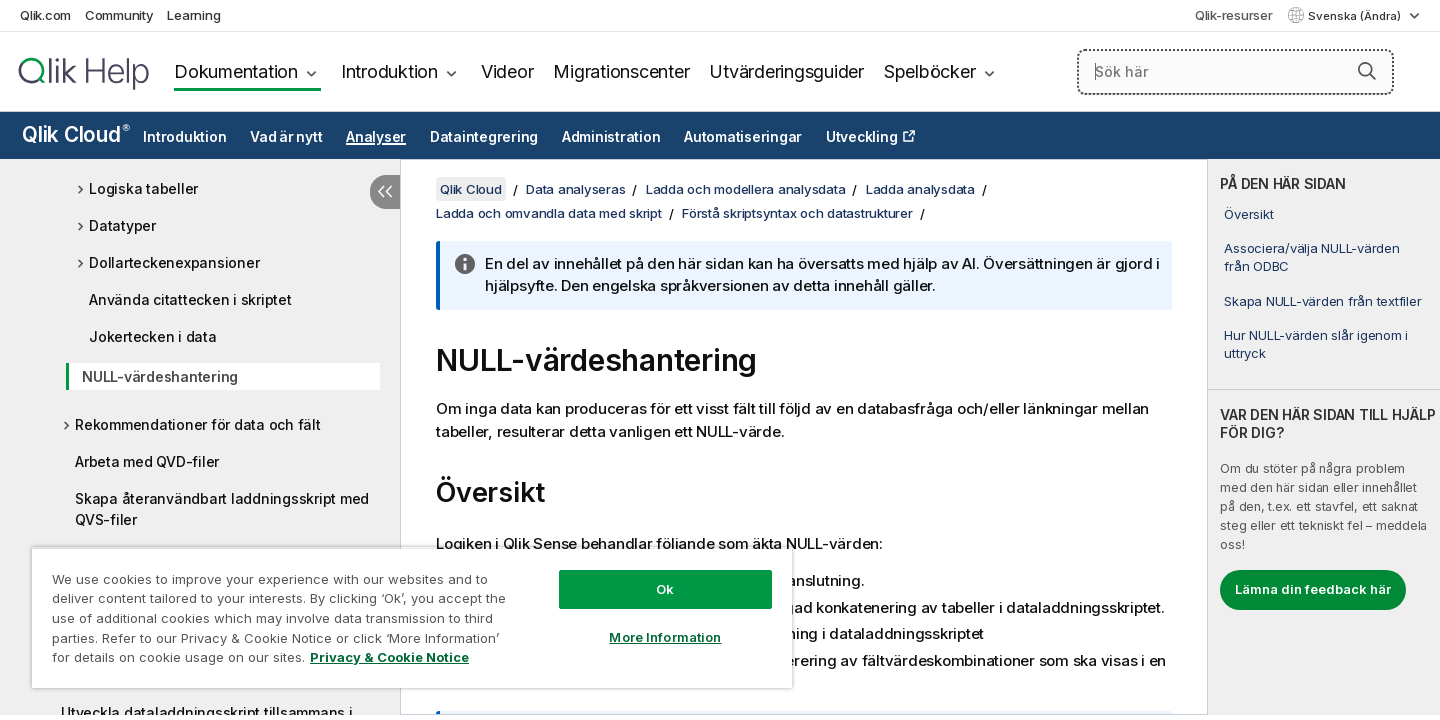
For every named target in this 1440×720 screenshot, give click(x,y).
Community (119, 15)
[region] (412, 617)
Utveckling (862, 137)
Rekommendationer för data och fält (198, 424)
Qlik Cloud (76, 134)
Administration (611, 137)
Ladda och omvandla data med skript (549, 213)
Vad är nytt (286, 137)
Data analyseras (575, 189)
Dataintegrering (484, 137)
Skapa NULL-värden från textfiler (1322, 301)
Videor (507, 71)
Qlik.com (45, 15)
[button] (1367, 71)
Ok (665, 589)
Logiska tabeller (143, 188)
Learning (193, 15)
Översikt (1248, 214)
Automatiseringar (743, 137)
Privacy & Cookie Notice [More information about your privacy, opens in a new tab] (389, 657)
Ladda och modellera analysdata (746, 189)
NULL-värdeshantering (160, 376)
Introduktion (389, 71)
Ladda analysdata (920, 189)
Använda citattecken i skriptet (190, 299)
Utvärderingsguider (786, 71)
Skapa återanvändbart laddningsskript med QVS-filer (222, 509)
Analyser (376, 137)
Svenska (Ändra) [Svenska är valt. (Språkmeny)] (1356, 16)
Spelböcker (930, 71)
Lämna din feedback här (1313, 589)
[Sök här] (1235, 72)
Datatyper (122, 225)
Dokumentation (236, 71)
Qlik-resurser (1234, 15)
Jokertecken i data (153, 336)
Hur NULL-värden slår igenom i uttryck (1316, 344)
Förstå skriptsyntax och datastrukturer (797, 213)
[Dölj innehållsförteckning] (385, 192)
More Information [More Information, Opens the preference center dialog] (665, 637)
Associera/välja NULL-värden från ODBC (1311, 257)
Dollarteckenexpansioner (174, 262)
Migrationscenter (621, 71)
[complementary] (1324, 437)
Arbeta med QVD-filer (147, 461)
